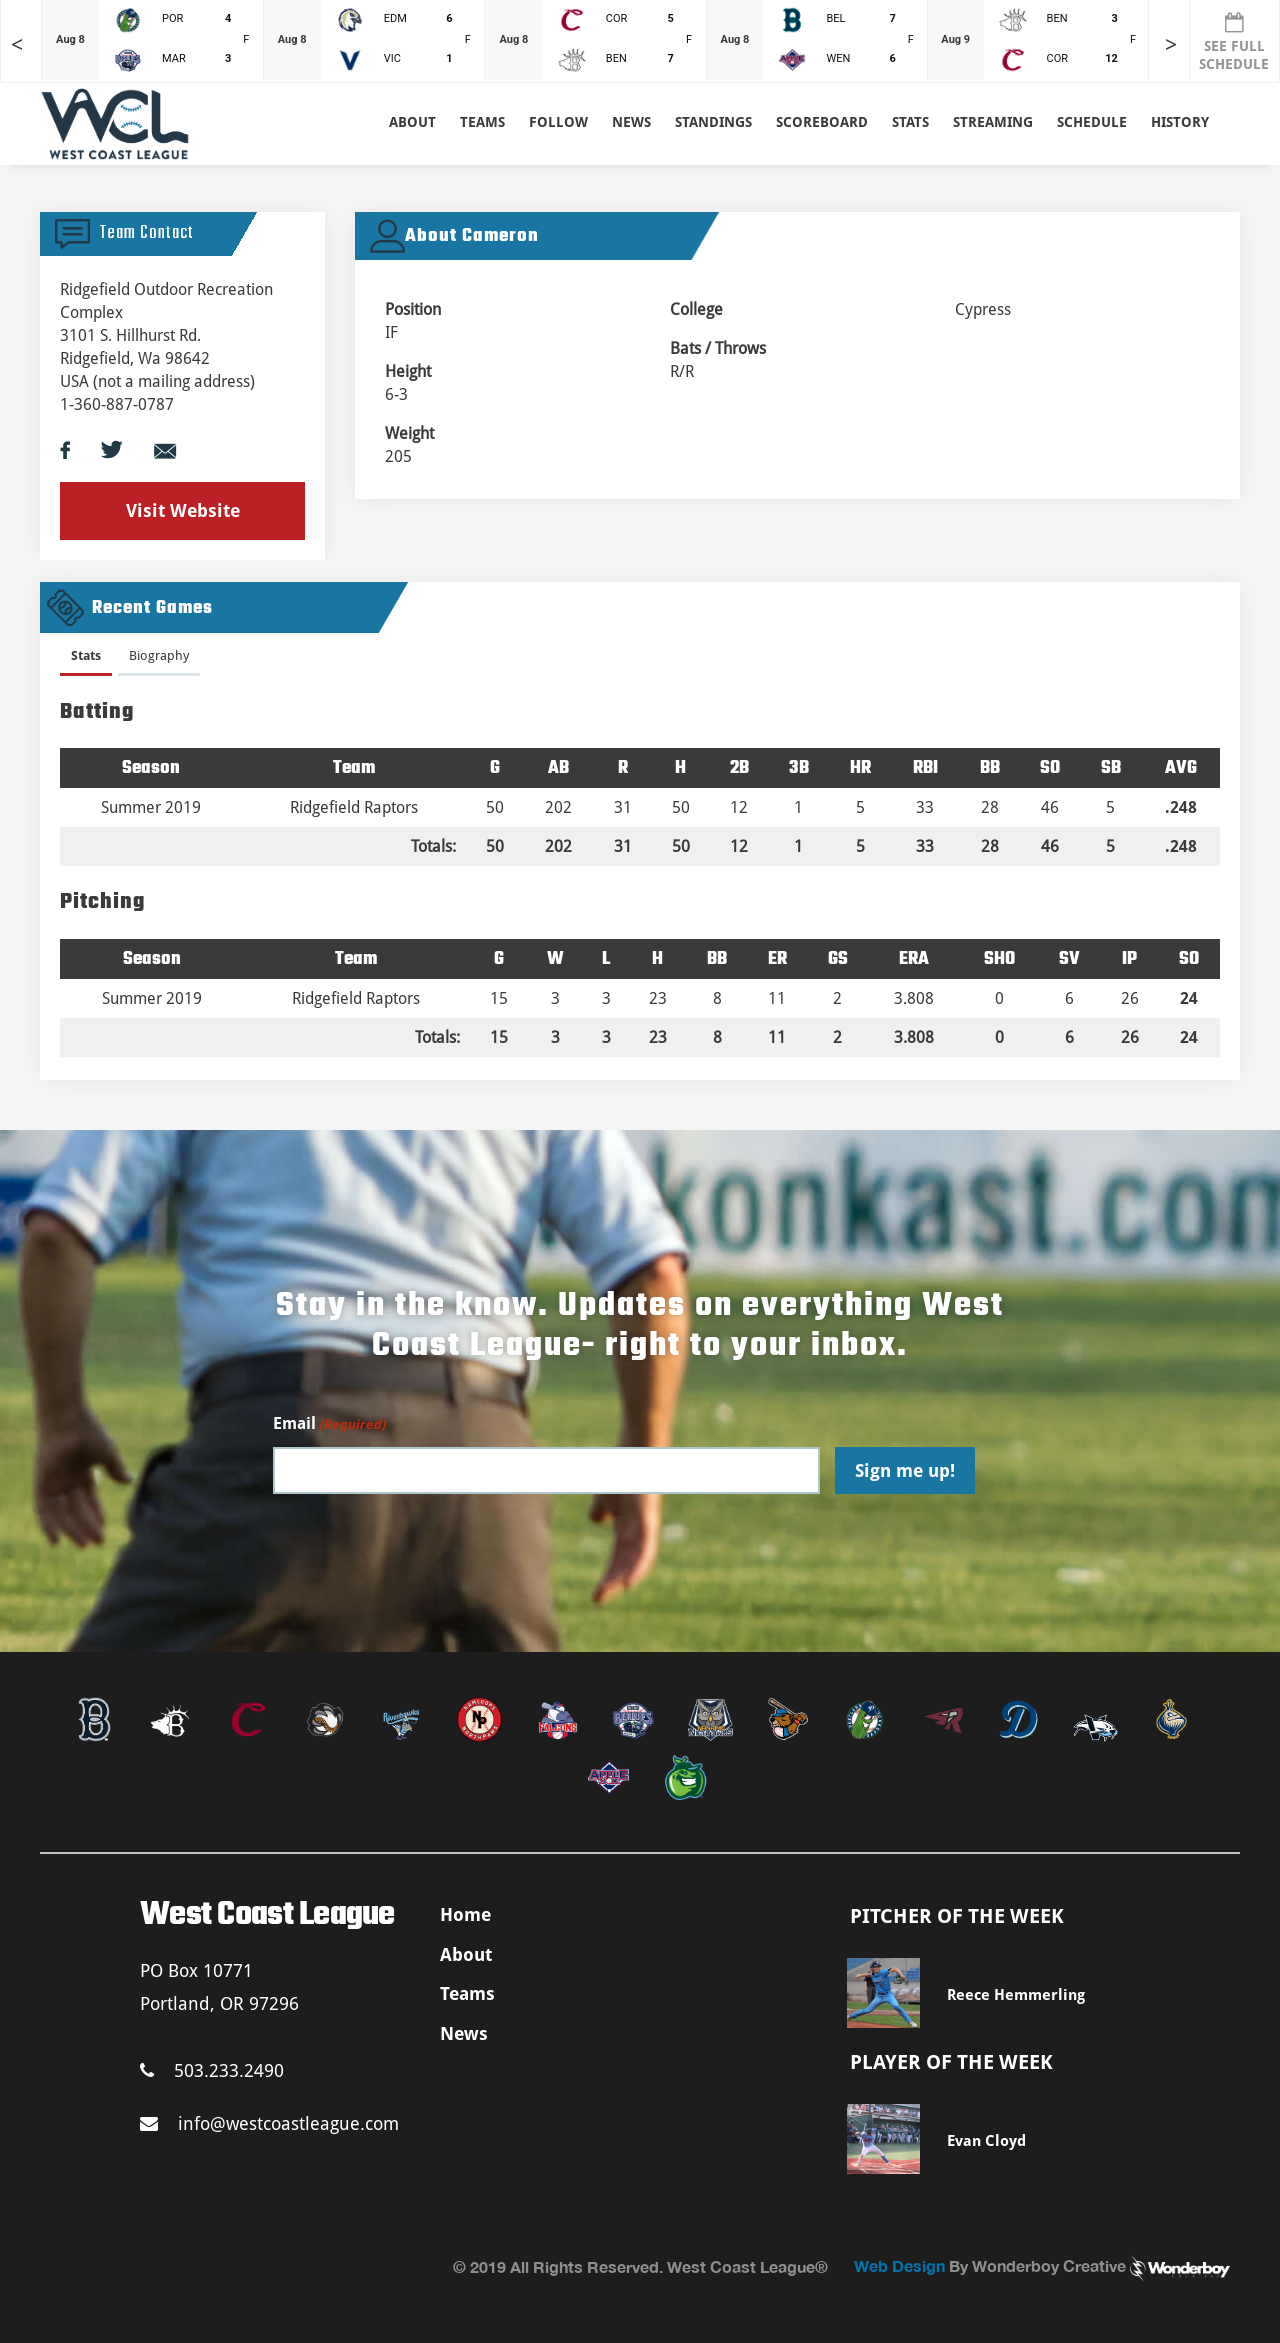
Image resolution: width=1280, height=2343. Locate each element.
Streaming (993, 122)
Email (329, 1424)
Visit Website (183, 510)
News (631, 122)
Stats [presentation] (86, 655)
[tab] (86, 659)
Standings (713, 122)
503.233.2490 (212, 2070)
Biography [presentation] (159, 655)
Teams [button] (482, 122)
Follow (558, 122)
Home (465, 1914)
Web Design (899, 2265)
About (412, 122)
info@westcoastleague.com (269, 2123)
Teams (467, 1993)
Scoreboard (822, 122)
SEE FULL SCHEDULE (1234, 42)
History (1180, 122)
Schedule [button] (1092, 122)
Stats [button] (910, 122)
